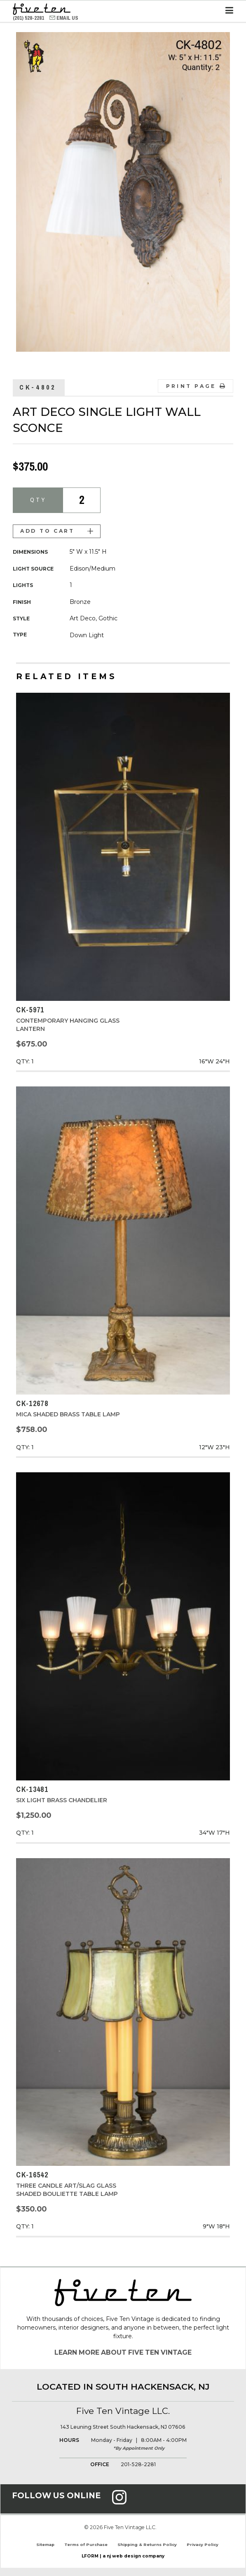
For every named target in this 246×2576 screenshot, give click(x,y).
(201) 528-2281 (29, 18)
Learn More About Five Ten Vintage (123, 2352)
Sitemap (45, 2544)
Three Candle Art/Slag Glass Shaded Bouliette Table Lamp (67, 2190)
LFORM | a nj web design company (123, 2556)
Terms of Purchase (86, 2544)
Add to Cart (56, 531)
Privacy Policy (202, 2544)
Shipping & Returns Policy (147, 2544)
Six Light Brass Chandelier (61, 1800)
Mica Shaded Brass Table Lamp (68, 1414)
